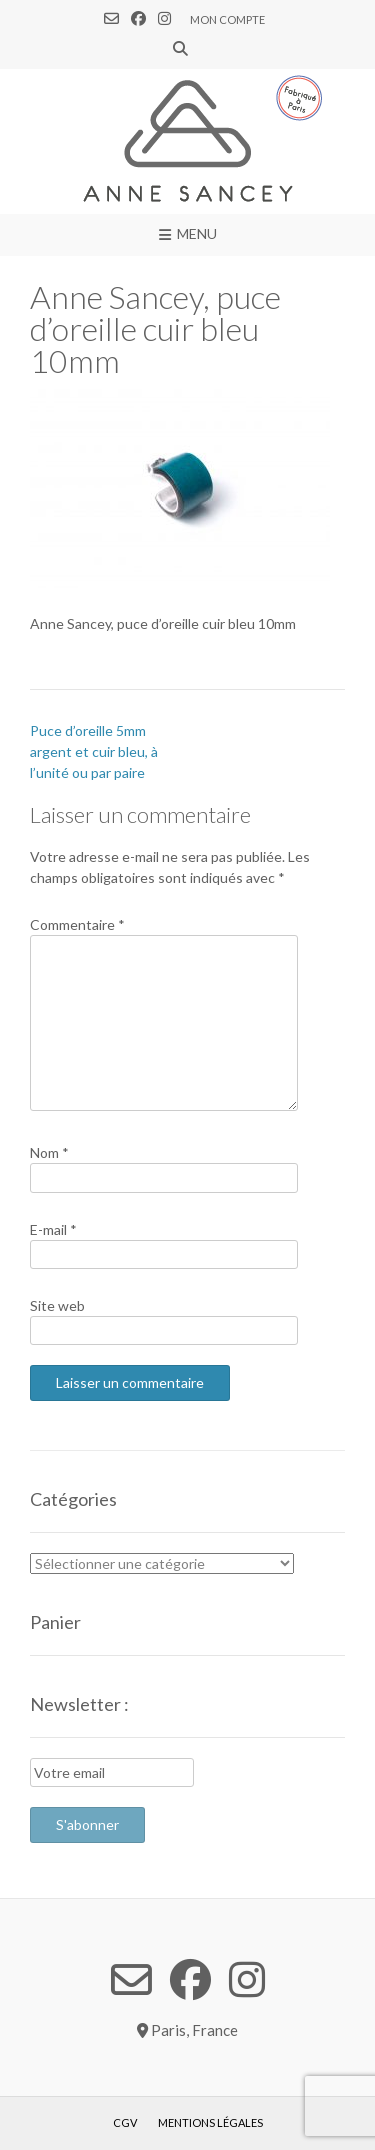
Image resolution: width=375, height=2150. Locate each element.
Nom (49, 1152)
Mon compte (227, 19)
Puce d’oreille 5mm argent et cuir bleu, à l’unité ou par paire (94, 751)
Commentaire (77, 924)
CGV (125, 2122)
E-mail (53, 1229)
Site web (57, 1305)
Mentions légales (210, 2122)
